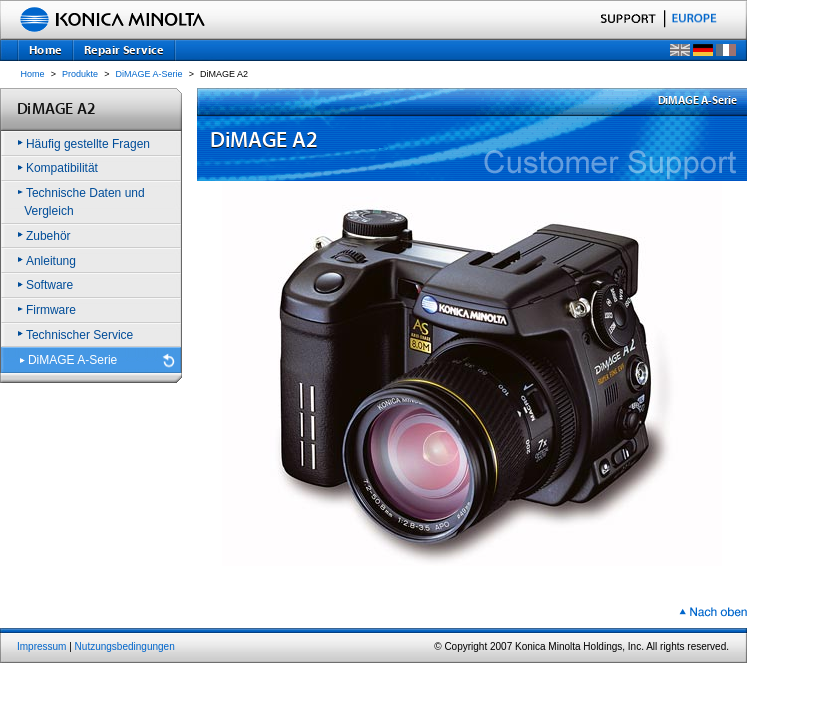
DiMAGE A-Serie (149, 74)
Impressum (41, 646)
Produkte (80, 74)
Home (33, 74)
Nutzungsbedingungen (125, 646)
